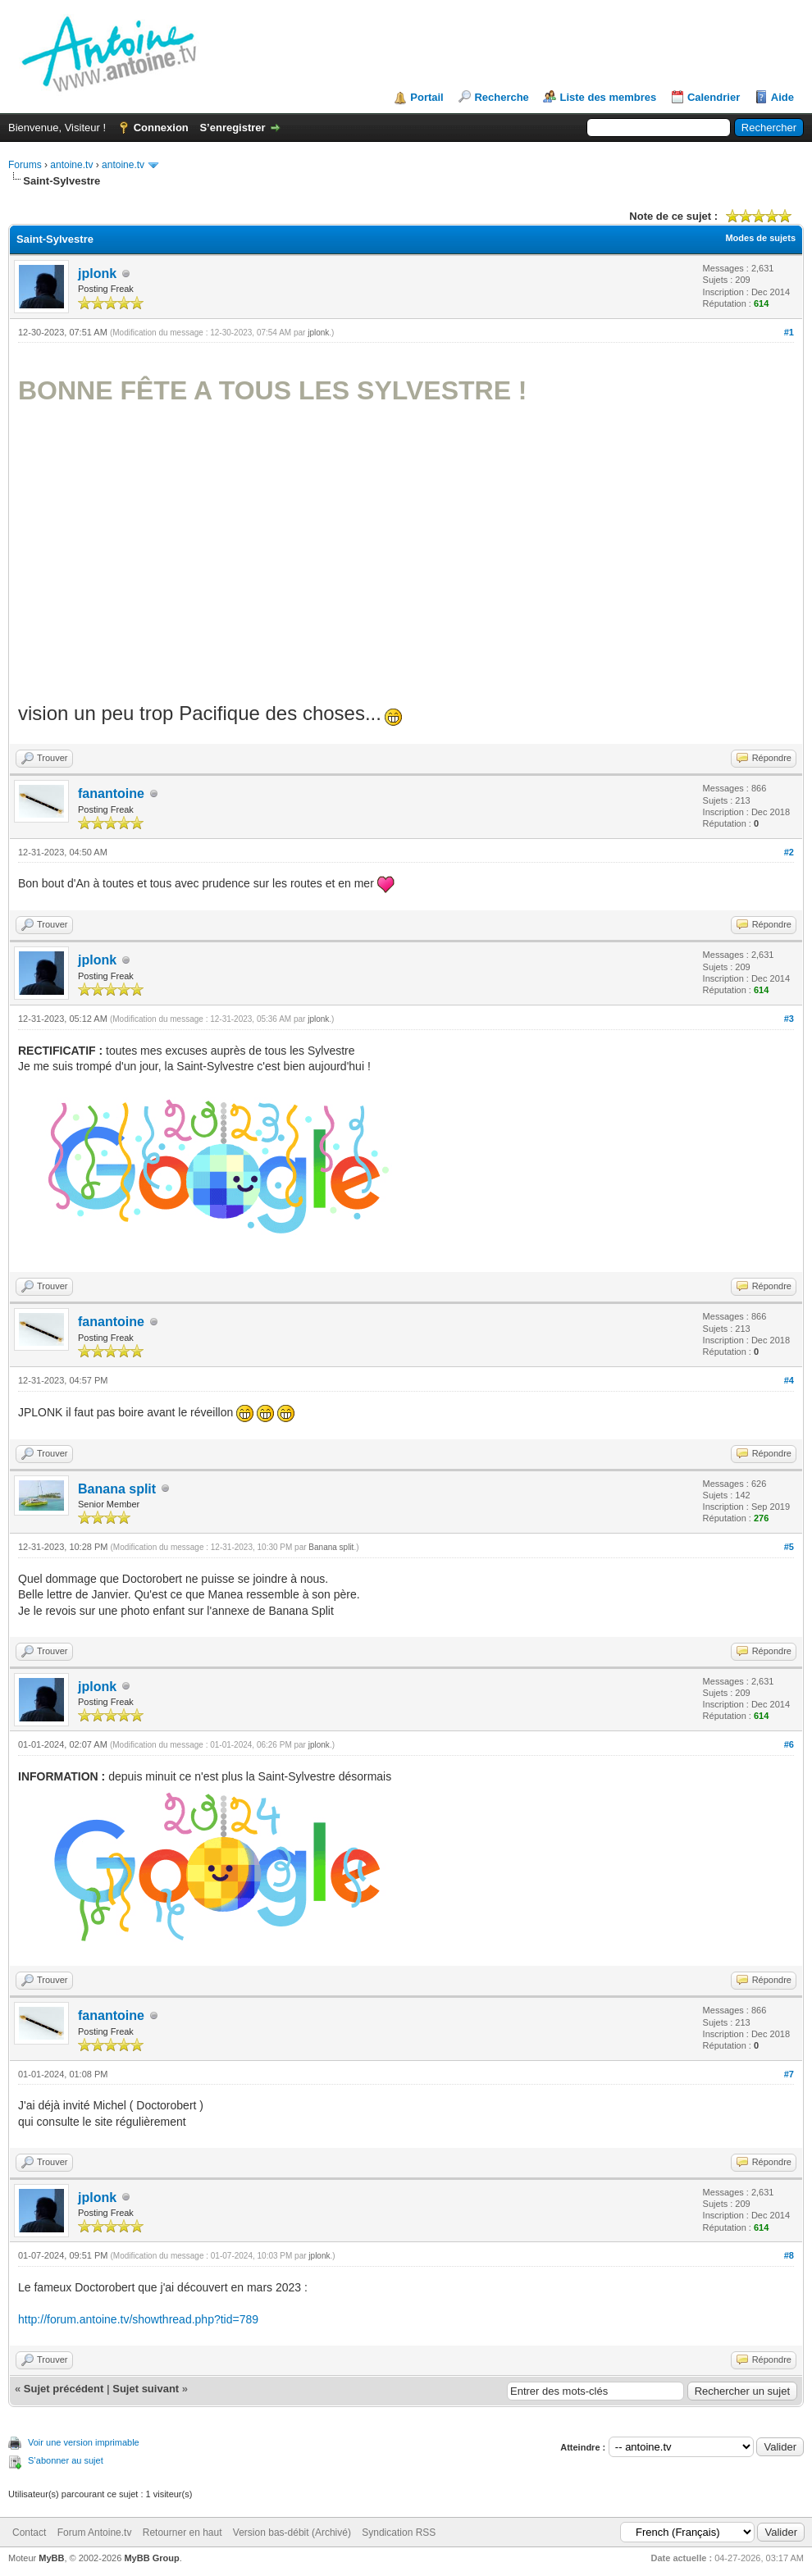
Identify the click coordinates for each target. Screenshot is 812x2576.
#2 (789, 852)
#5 (789, 1547)
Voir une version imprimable (83, 2442)
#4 (789, 1380)
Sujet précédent (64, 2388)
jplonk (97, 273)
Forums (25, 165)
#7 (789, 2074)
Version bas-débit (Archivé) (292, 2532)
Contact (29, 2532)
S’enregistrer (232, 127)
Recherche (501, 97)
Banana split (117, 1489)
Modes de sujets (760, 238)
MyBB (51, 2558)
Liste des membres (607, 97)
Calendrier (713, 97)
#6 (789, 1744)
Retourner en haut (182, 2532)
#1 (789, 332)
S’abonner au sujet (65, 2460)
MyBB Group (151, 2558)
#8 (789, 2255)
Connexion (161, 127)
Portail (426, 97)
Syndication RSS (399, 2532)
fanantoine (111, 793)
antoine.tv (71, 165)
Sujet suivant (145, 2388)
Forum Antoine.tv (94, 2532)
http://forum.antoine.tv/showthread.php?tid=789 (138, 2319)
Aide (782, 97)
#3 (789, 1019)
